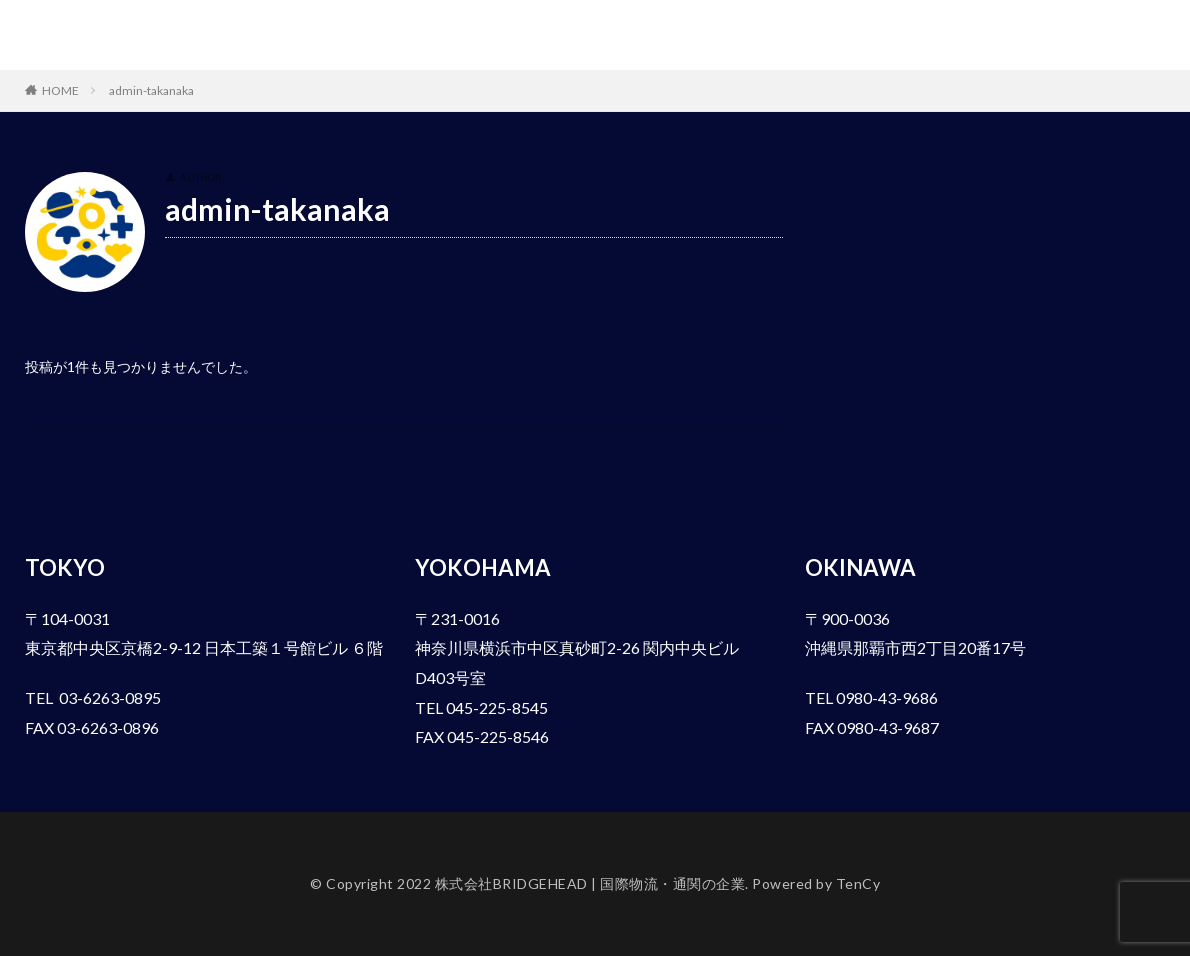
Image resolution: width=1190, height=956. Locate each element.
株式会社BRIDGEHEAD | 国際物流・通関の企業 (176, 35)
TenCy (858, 883)
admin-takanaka (151, 90)
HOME (60, 90)
